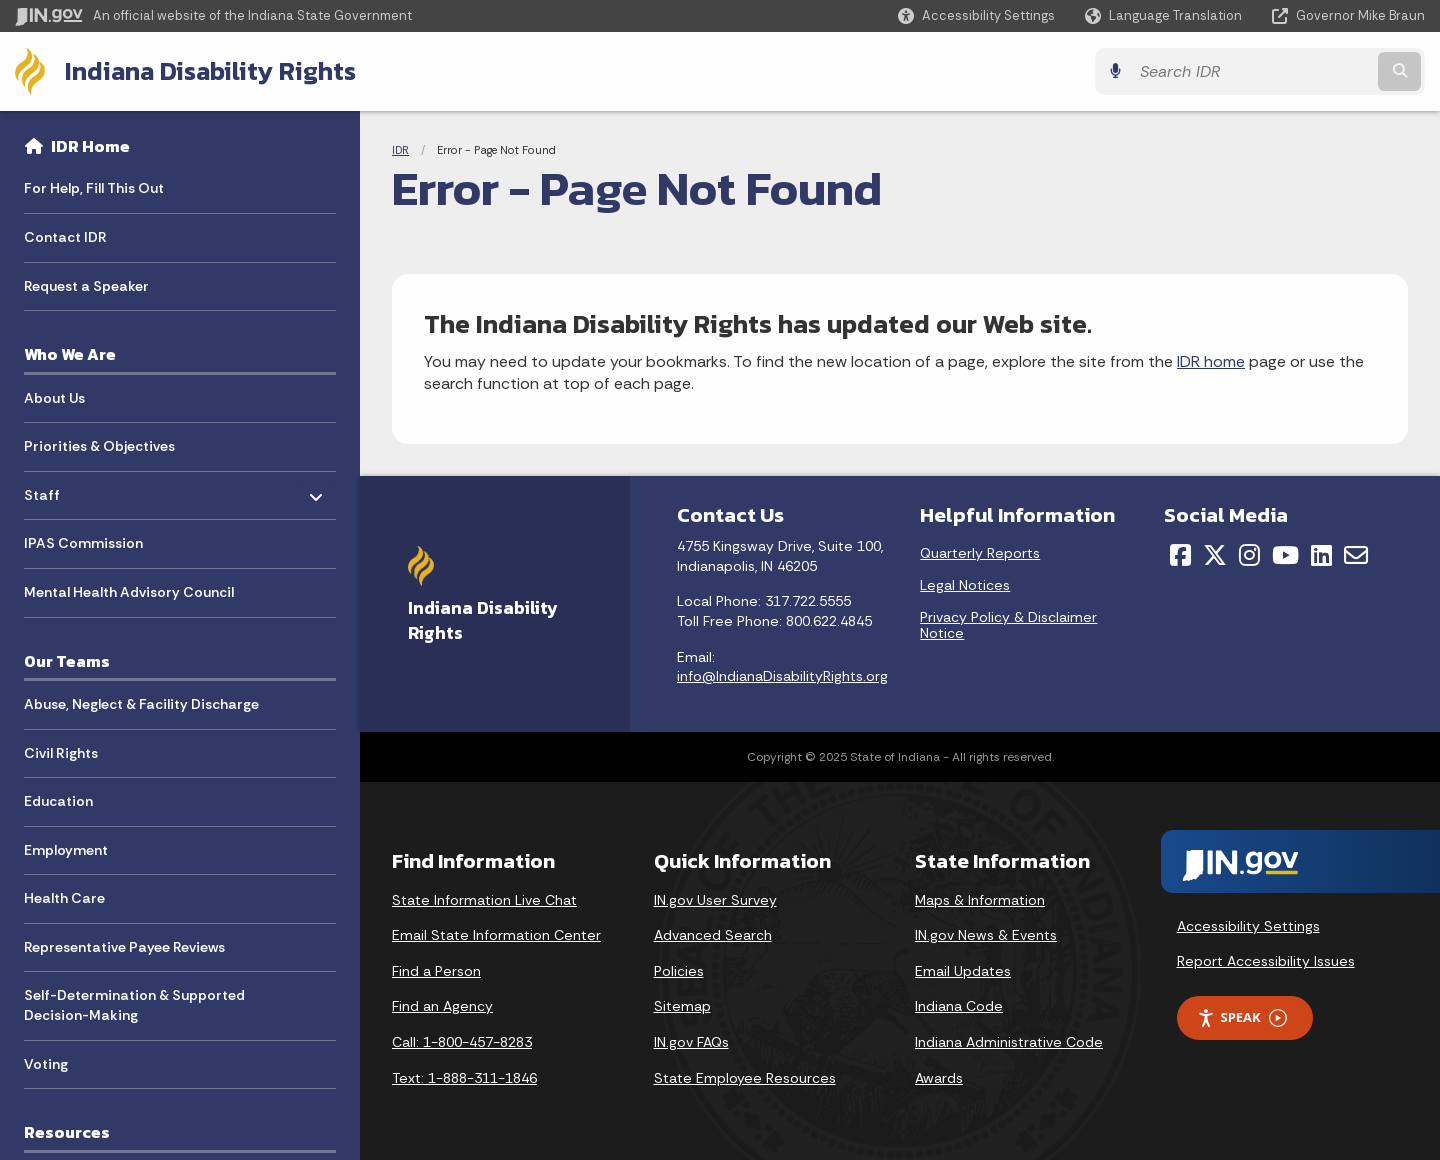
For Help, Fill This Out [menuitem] (94, 188)
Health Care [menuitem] (64, 898)
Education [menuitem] (58, 801)
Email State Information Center (496, 935)
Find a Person (436, 971)
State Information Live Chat (484, 900)
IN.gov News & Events (986, 935)
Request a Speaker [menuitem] (86, 286)
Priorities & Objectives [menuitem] (99, 446)
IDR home (1211, 361)
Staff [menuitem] (82, 489)
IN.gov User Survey (715, 900)
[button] (976, 15)
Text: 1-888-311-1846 (464, 1078)
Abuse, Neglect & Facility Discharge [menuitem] (141, 704)
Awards (939, 1078)
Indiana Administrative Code (1009, 1042)
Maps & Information (980, 900)
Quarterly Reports (980, 553)
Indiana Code (959, 1006)
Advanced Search (713, 935)
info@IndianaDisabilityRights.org (782, 676)
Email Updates (963, 971)
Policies (679, 971)
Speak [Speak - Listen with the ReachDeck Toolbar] (1242, 1017)
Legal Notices (965, 585)
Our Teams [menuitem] (67, 661)
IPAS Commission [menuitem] (83, 543)
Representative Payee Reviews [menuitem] (124, 947)
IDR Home (90, 146)
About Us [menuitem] (54, 398)
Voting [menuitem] (46, 1064)
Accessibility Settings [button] (1248, 926)
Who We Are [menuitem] (70, 354)
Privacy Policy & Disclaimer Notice (1008, 625)
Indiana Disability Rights (210, 71)
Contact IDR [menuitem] (65, 237)
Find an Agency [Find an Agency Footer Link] (442, 1006)
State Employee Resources (745, 1078)
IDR (400, 150)
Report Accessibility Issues (1266, 961)
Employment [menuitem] (66, 850)
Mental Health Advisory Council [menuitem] (129, 592)
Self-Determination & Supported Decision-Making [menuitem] (134, 1005)
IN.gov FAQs (691, 1042)
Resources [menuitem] (67, 1132)
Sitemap (682, 1006)
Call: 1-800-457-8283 (462, 1042)
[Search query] (1252, 71)
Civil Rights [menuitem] (61, 753)
